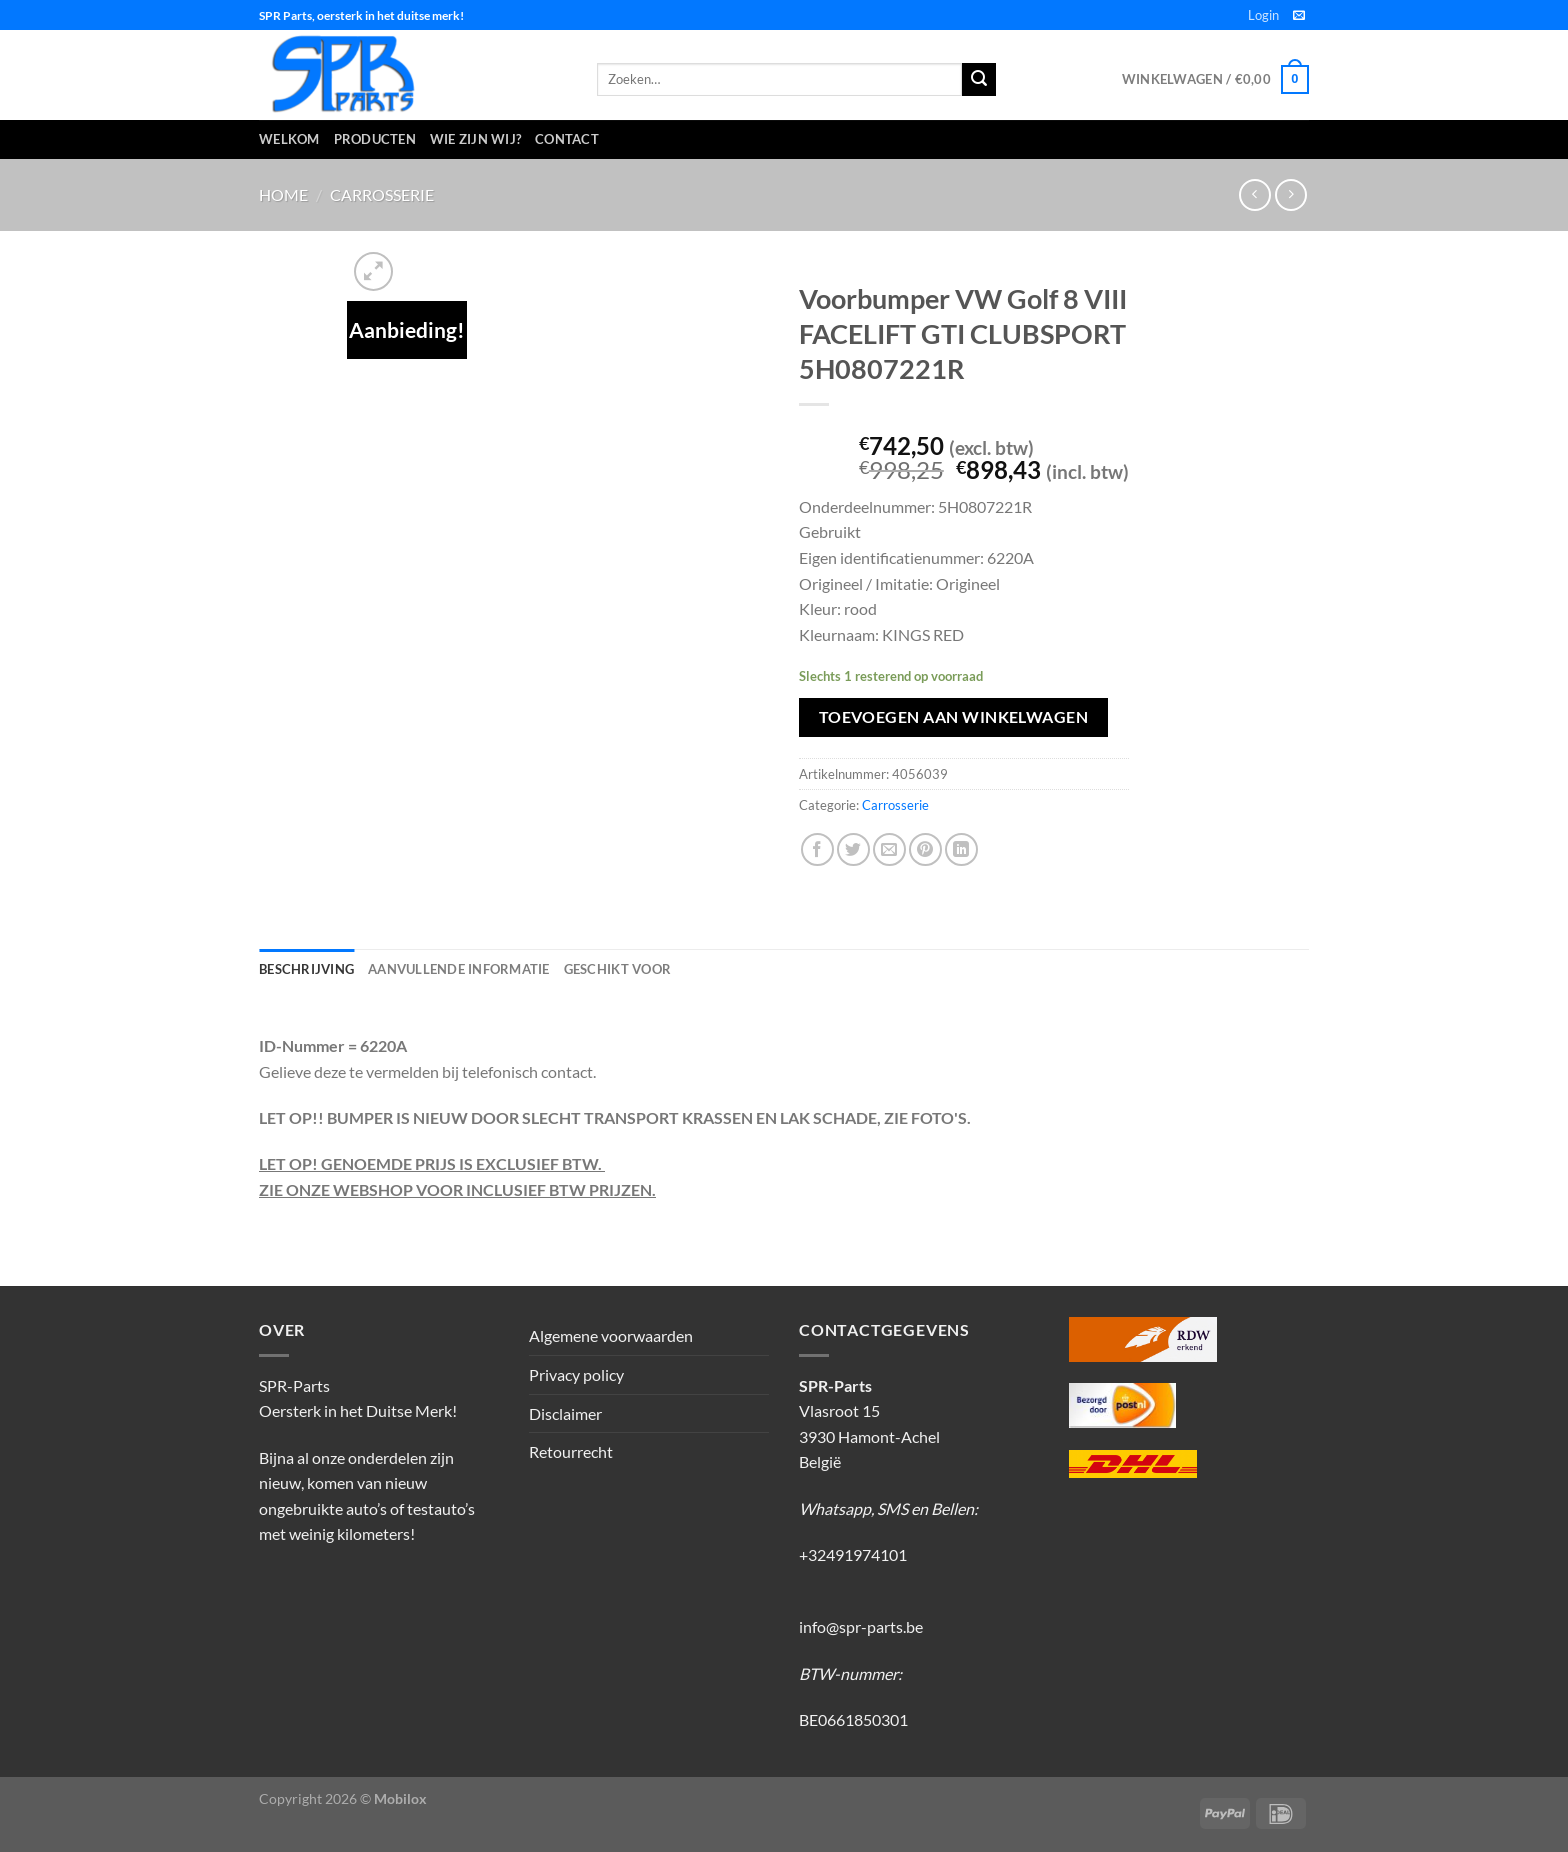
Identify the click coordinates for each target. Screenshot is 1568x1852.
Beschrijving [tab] (306, 969)
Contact (567, 139)
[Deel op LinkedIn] (961, 849)
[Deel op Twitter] (853, 849)
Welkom (289, 139)
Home (283, 194)
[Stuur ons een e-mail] (1299, 16)
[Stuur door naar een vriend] (889, 849)
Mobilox (400, 1798)
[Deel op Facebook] (817, 849)
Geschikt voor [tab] (617, 969)
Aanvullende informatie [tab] (459, 969)
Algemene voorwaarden (611, 1335)
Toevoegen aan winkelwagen (954, 717)
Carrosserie (382, 194)
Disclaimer (565, 1413)
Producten (375, 139)
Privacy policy (576, 1374)
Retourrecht (571, 1451)
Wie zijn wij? (475, 139)
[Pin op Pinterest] (925, 849)
